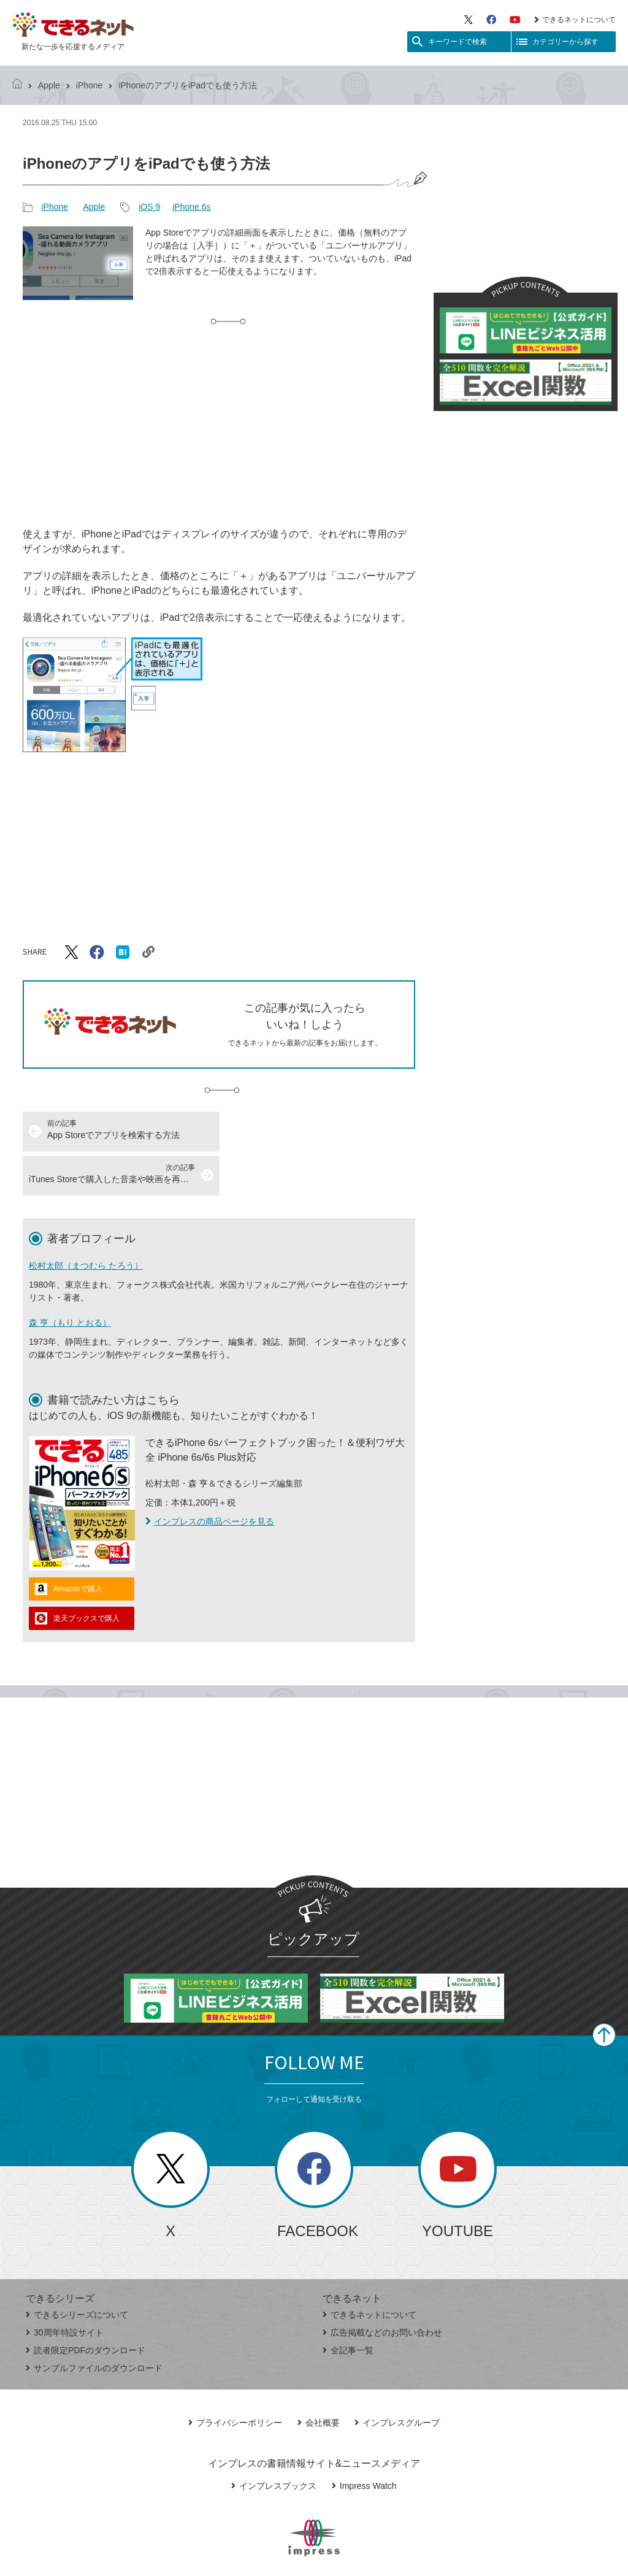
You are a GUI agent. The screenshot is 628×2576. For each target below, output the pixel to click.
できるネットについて (575, 19)
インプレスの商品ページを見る (209, 1477)
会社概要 (318, 2378)
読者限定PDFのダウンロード (85, 2306)
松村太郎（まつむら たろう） (86, 1221)
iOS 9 (149, 207)
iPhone (89, 85)
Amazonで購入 (77, 1544)
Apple (49, 85)
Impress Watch (364, 2442)
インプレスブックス (273, 2442)
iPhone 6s (191, 207)
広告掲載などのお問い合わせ (382, 2288)
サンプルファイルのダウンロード (94, 2324)
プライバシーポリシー (235, 2378)
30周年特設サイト (65, 2288)
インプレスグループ (397, 2378)
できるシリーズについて (77, 2270)
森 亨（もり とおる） (70, 1278)
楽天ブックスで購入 (86, 1574)
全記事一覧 (348, 2306)
